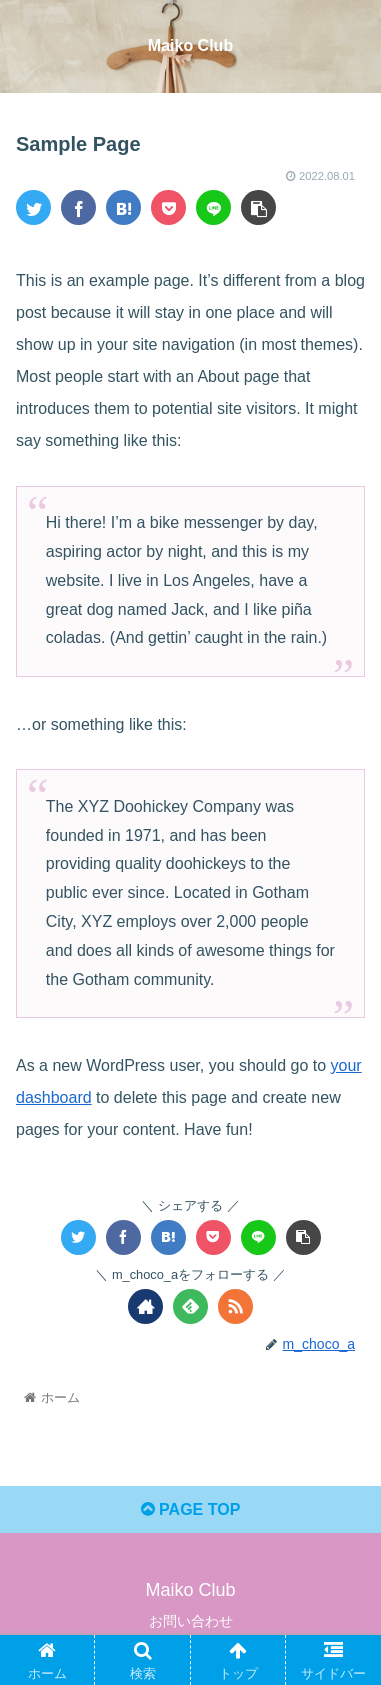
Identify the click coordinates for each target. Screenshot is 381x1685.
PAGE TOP (191, 1509)
